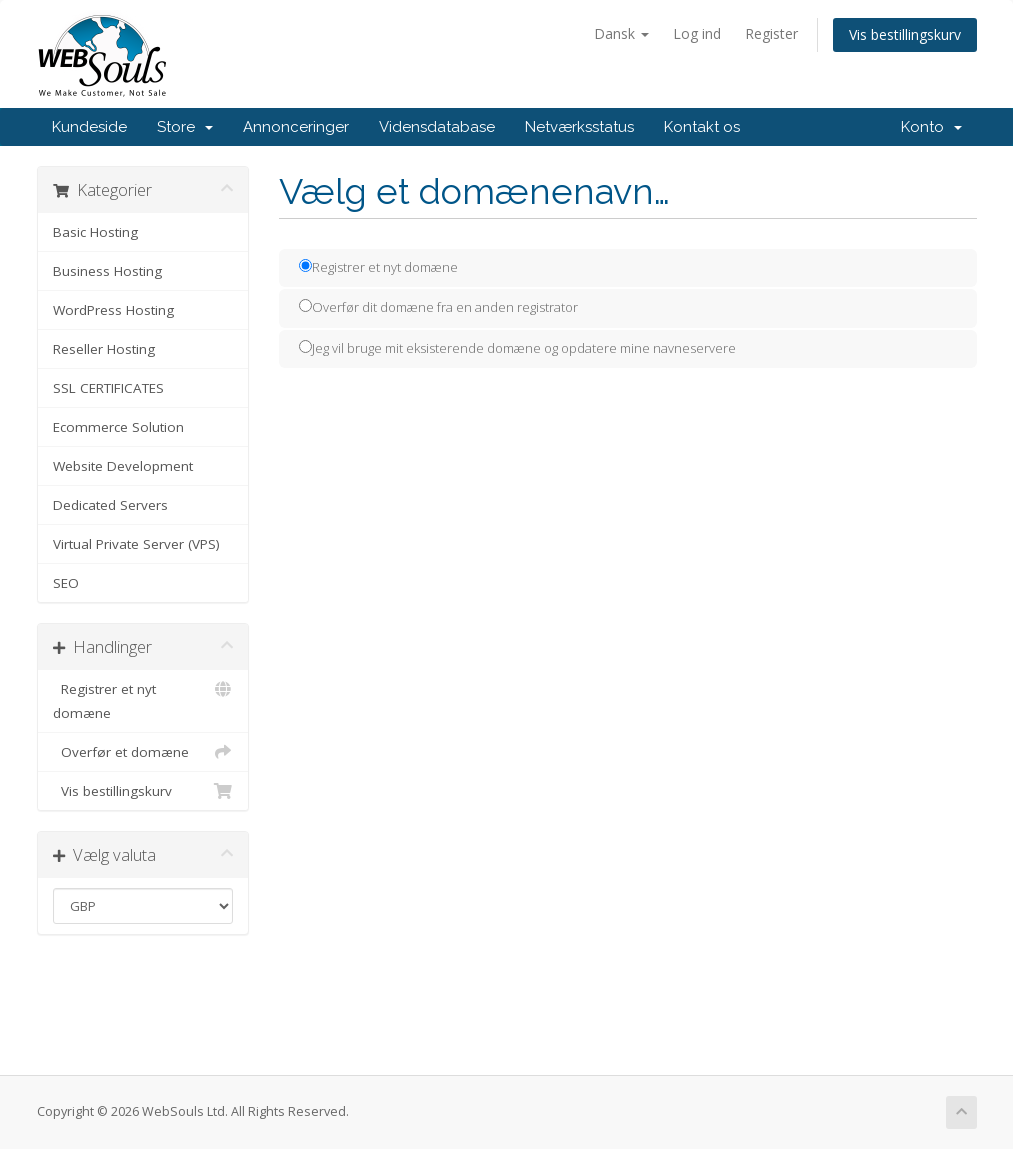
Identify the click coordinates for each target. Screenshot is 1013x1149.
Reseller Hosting (104, 349)
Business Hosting (107, 271)
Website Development (123, 466)
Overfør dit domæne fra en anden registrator (438, 307)
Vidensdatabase (437, 127)
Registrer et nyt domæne (143, 699)
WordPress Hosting (113, 310)
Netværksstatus (579, 127)
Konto (931, 127)
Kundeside (89, 127)
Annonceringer (296, 127)
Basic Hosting (95, 232)
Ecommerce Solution (118, 427)
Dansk (621, 33)
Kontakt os (702, 127)
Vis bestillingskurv (905, 34)
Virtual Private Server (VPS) (136, 544)
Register (771, 33)
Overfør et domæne (143, 752)
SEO (66, 583)
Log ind (697, 33)
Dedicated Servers (110, 505)
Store (185, 127)
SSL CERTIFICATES (108, 388)
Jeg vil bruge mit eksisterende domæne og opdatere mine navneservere (517, 348)
